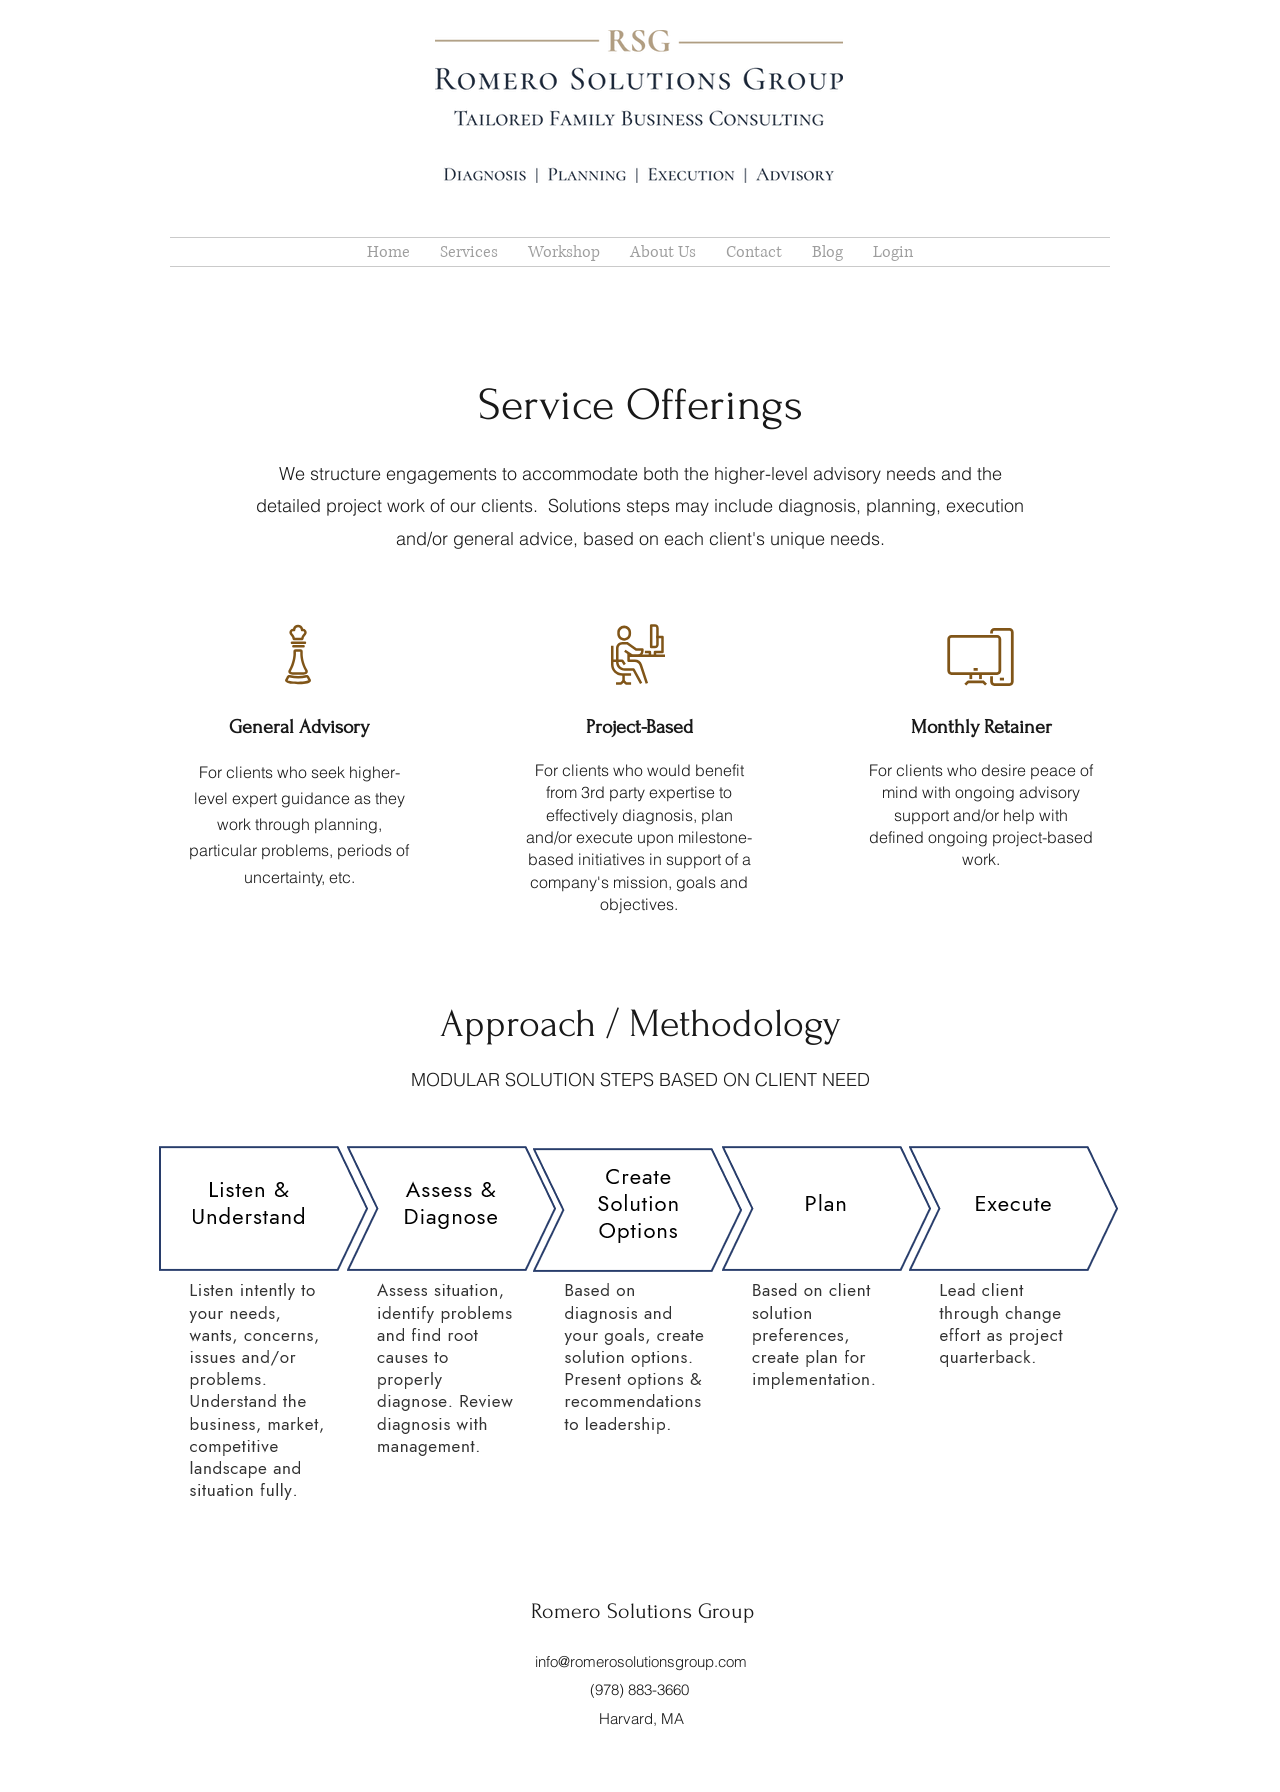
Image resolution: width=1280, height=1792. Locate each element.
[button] (663, 252)
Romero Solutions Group (642, 1611)
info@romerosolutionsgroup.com (641, 1661)
